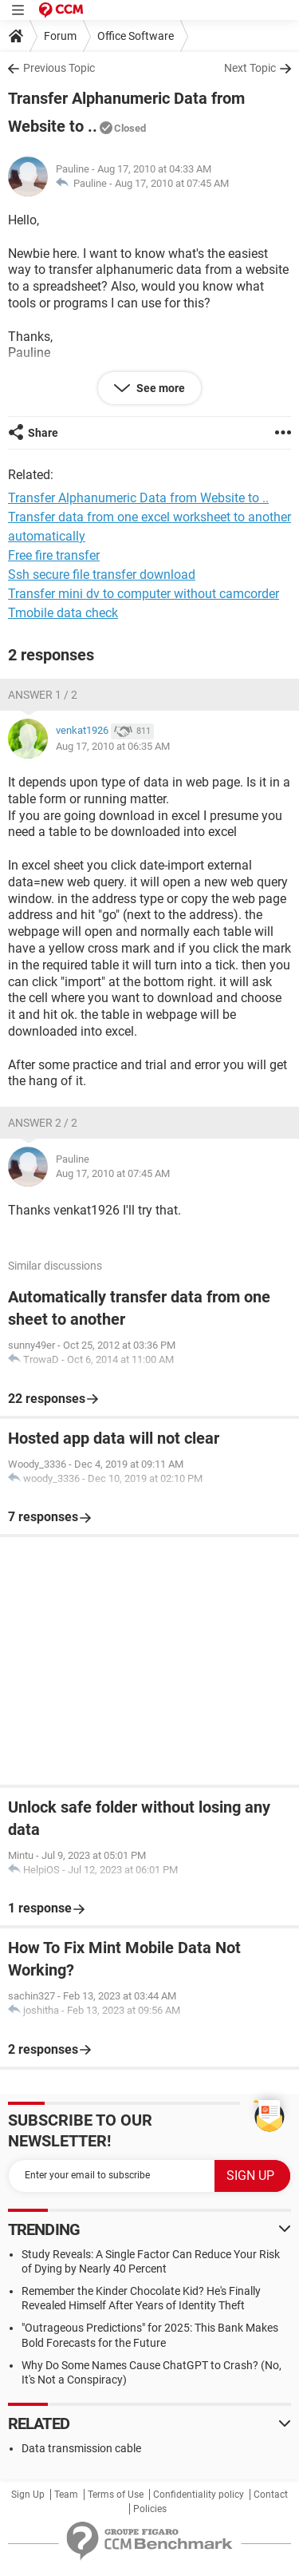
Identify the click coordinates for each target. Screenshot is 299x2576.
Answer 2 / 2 (42, 1122)
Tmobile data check (63, 612)
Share (43, 432)
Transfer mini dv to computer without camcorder (143, 593)
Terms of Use (116, 2494)
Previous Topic (59, 67)
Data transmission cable (81, 2448)
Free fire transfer (54, 555)
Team (66, 2494)
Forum (60, 36)
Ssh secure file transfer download (101, 574)
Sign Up (28, 2494)
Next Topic (250, 67)
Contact (271, 2494)
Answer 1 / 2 (42, 694)
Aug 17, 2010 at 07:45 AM (172, 183)
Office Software (135, 36)
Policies (150, 2509)
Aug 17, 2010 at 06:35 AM (113, 746)
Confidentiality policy (198, 2494)
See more (159, 388)
